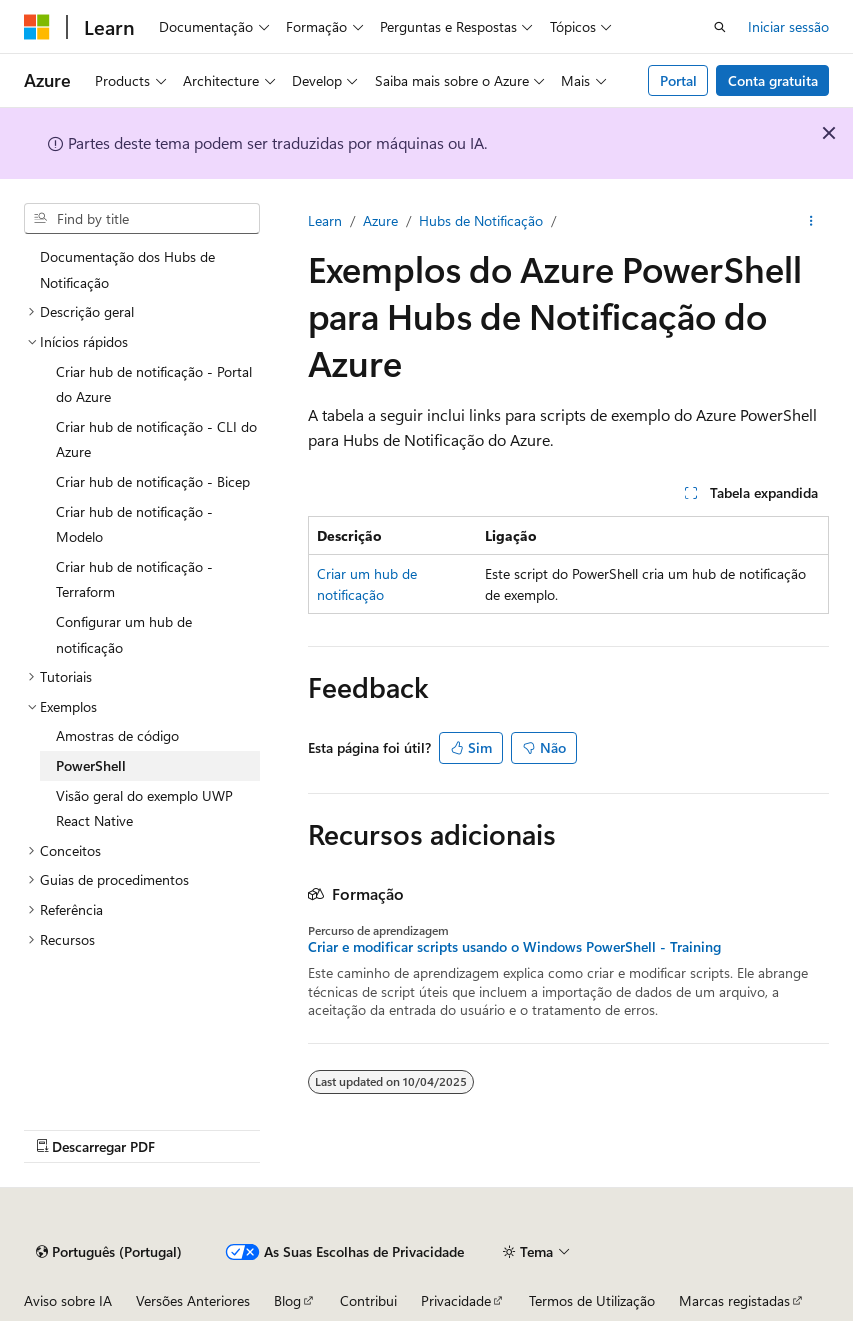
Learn (325, 220)
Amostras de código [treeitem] (117, 735)
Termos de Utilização (592, 1300)
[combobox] (142, 219)
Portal (678, 80)
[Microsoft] (37, 27)
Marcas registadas (734, 1300)
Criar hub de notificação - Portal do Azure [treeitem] (154, 384)
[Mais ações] (811, 221)
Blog (287, 1300)
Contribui (368, 1300)
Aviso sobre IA (68, 1300)
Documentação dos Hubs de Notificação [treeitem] (127, 269)
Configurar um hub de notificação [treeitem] (124, 634)
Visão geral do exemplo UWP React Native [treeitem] (144, 808)
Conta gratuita (773, 80)
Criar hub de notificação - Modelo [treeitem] (134, 524)
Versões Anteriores (193, 1300)
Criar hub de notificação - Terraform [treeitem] (134, 579)
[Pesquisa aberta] (720, 27)
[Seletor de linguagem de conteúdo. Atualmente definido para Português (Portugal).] (109, 1252)
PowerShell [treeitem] (91, 765)
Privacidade (456, 1300)
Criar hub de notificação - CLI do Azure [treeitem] (156, 439)
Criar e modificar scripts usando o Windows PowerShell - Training (514, 947)
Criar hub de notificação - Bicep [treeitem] (153, 481)
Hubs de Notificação (481, 220)
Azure (380, 220)
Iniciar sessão (788, 26)
